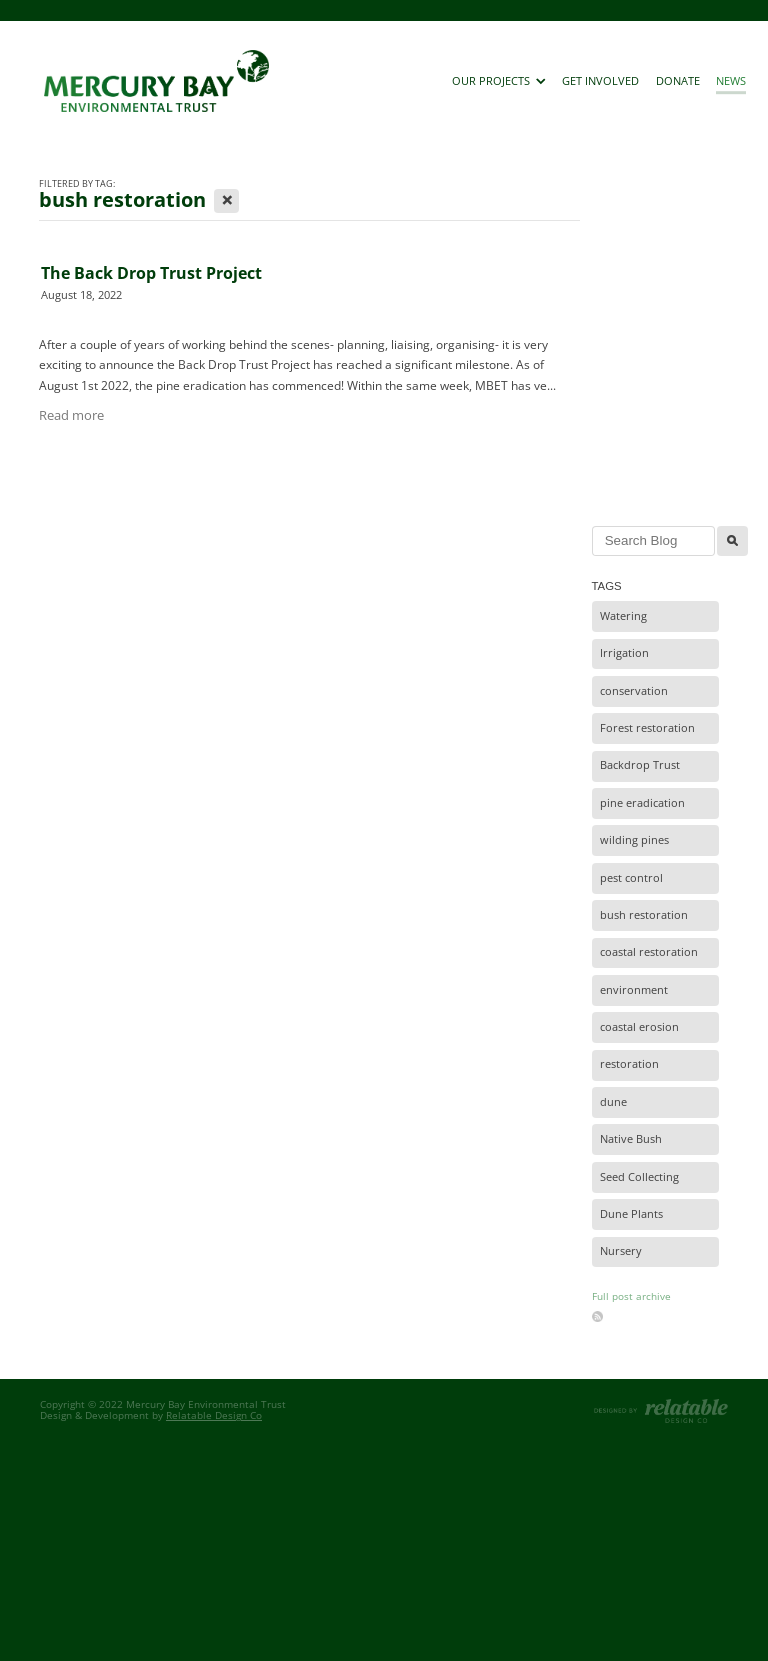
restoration (629, 1064)
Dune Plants (631, 1214)
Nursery (621, 1251)
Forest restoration (647, 728)
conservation (634, 691)
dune (613, 1102)
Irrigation (624, 653)
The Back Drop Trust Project (151, 273)
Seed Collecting (639, 1177)
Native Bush (631, 1139)
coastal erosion (639, 1027)
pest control (631, 878)
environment (634, 990)
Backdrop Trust (640, 765)
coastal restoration (649, 952)
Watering (623, 616)
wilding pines (634, 840)
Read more (71, 415)
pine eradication (642, 803)
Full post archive (631, 1296)
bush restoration (644, 915)
